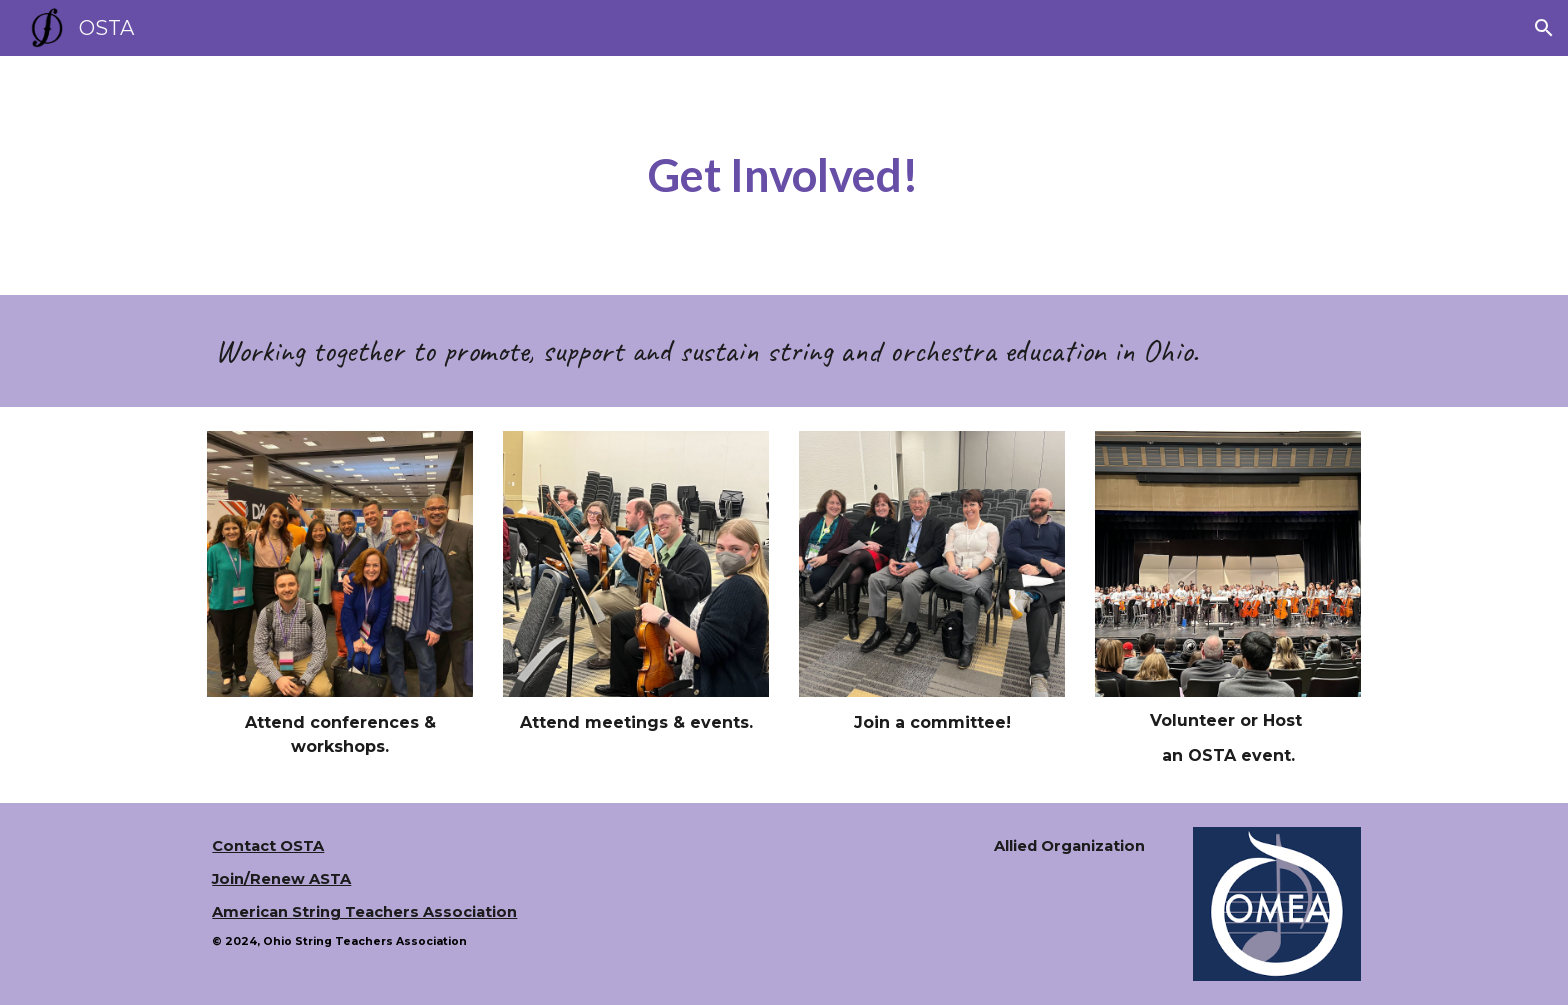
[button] (1544, 28)
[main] (784, 175)
